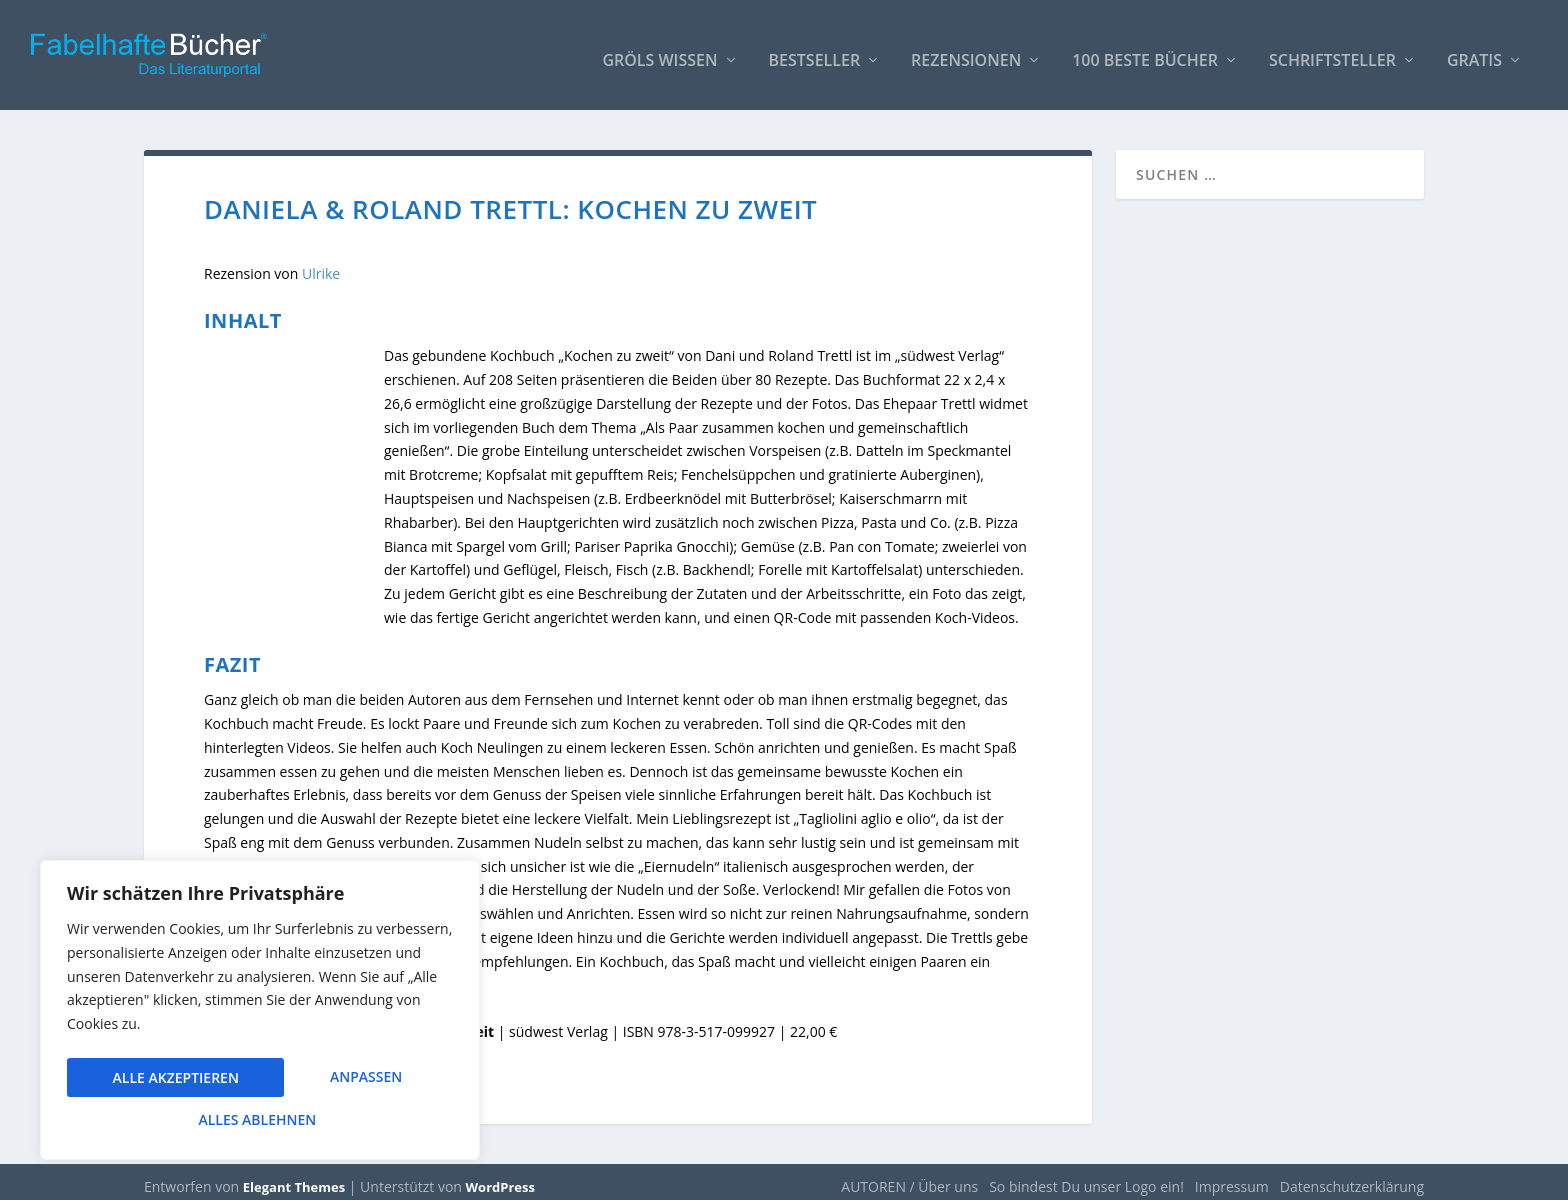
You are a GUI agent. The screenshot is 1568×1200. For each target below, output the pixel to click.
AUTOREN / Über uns (909, 1176)
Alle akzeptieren (260, 1119)
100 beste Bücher (1145, 51)
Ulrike (321, 263)
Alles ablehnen (341, 1080)
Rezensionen (966, 51)
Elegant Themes (294, 1177)
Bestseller (815, 51)
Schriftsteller (1332, 51)
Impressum (1232, 1176)
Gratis (1474, 51)
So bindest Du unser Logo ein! (1086, 1176)
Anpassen (148, 1080)
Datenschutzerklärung (1352, 1176)
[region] (260, 1014)
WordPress (500, 1177)
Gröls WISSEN (659, 51)
